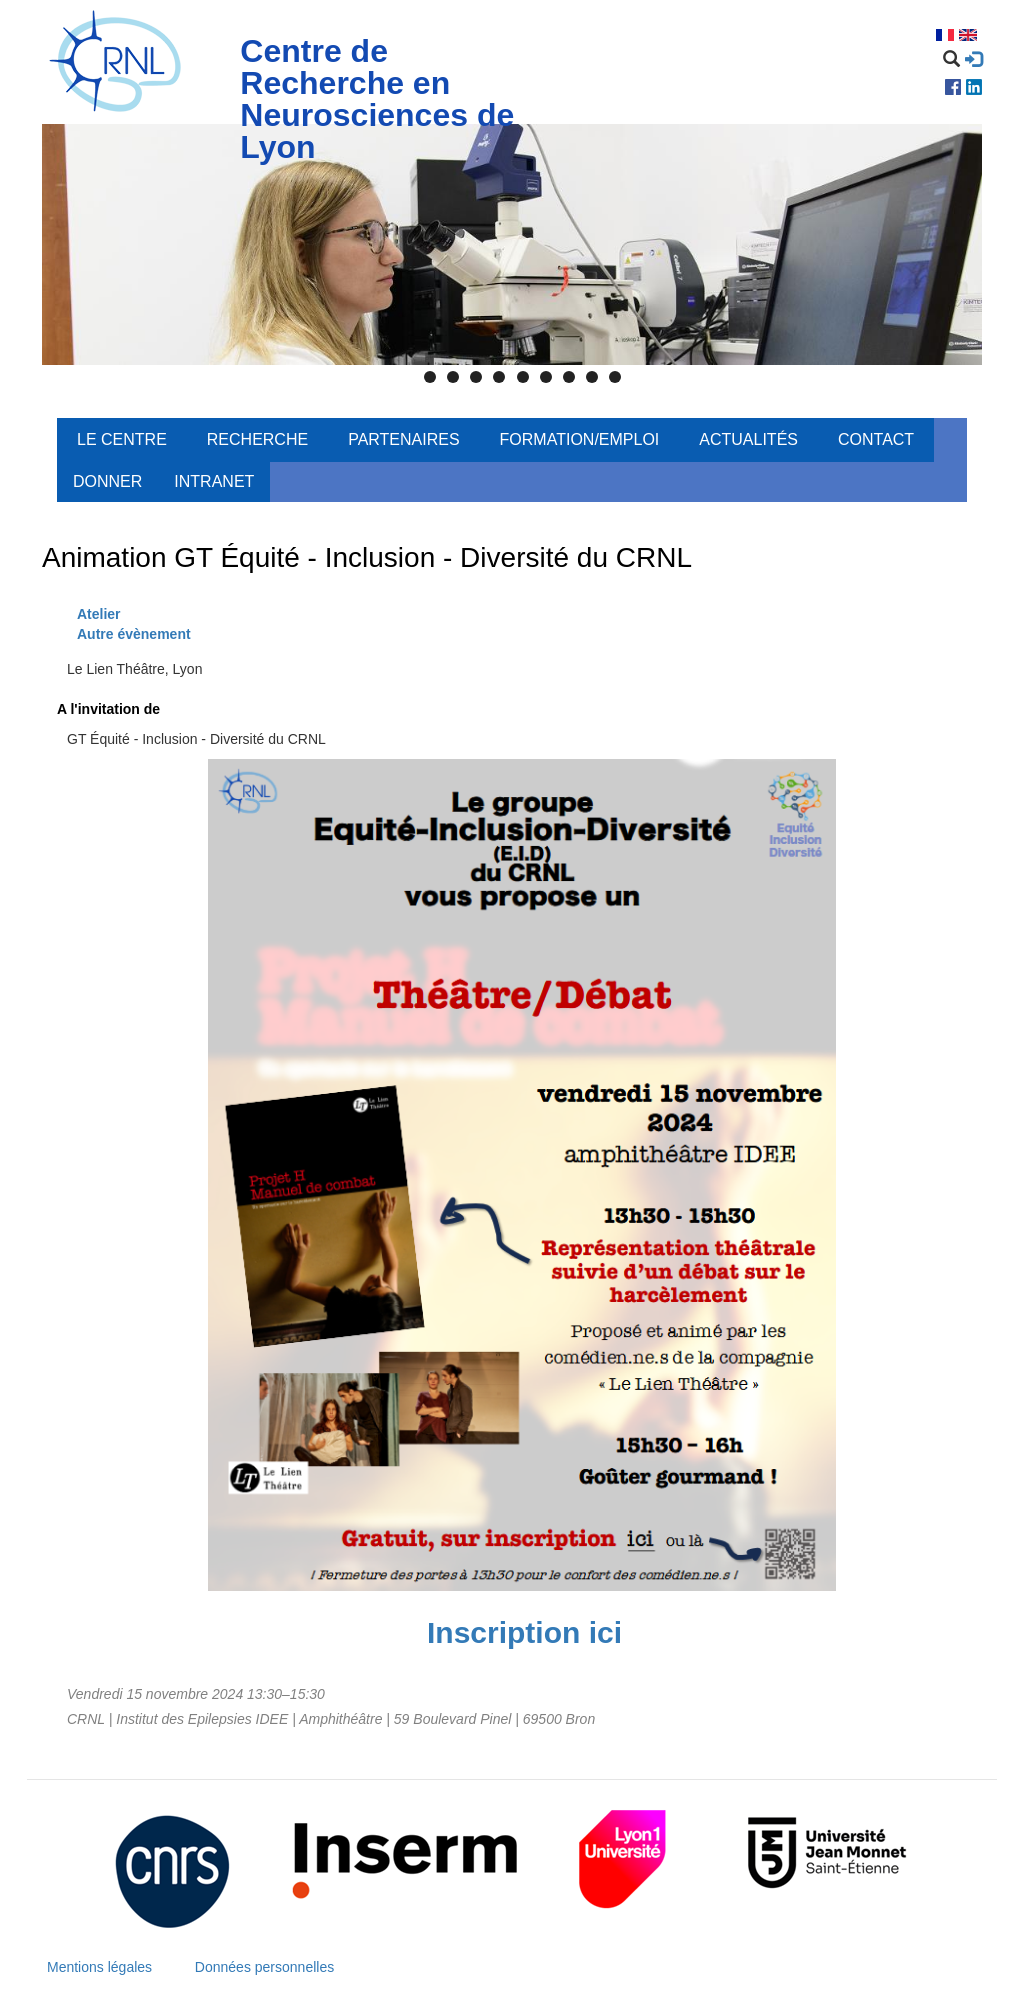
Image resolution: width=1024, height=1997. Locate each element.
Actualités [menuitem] (748, 439)
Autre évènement (134, 634)
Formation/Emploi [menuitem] (580, 439)
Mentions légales (99, 1967)
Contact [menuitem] (876, 439)
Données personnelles (264, 1967)
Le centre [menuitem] (122, 439)
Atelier (99, 614)
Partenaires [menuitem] (403, 439)
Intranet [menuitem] (214, 481)
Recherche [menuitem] (257, 439)
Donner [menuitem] (107, 481)
